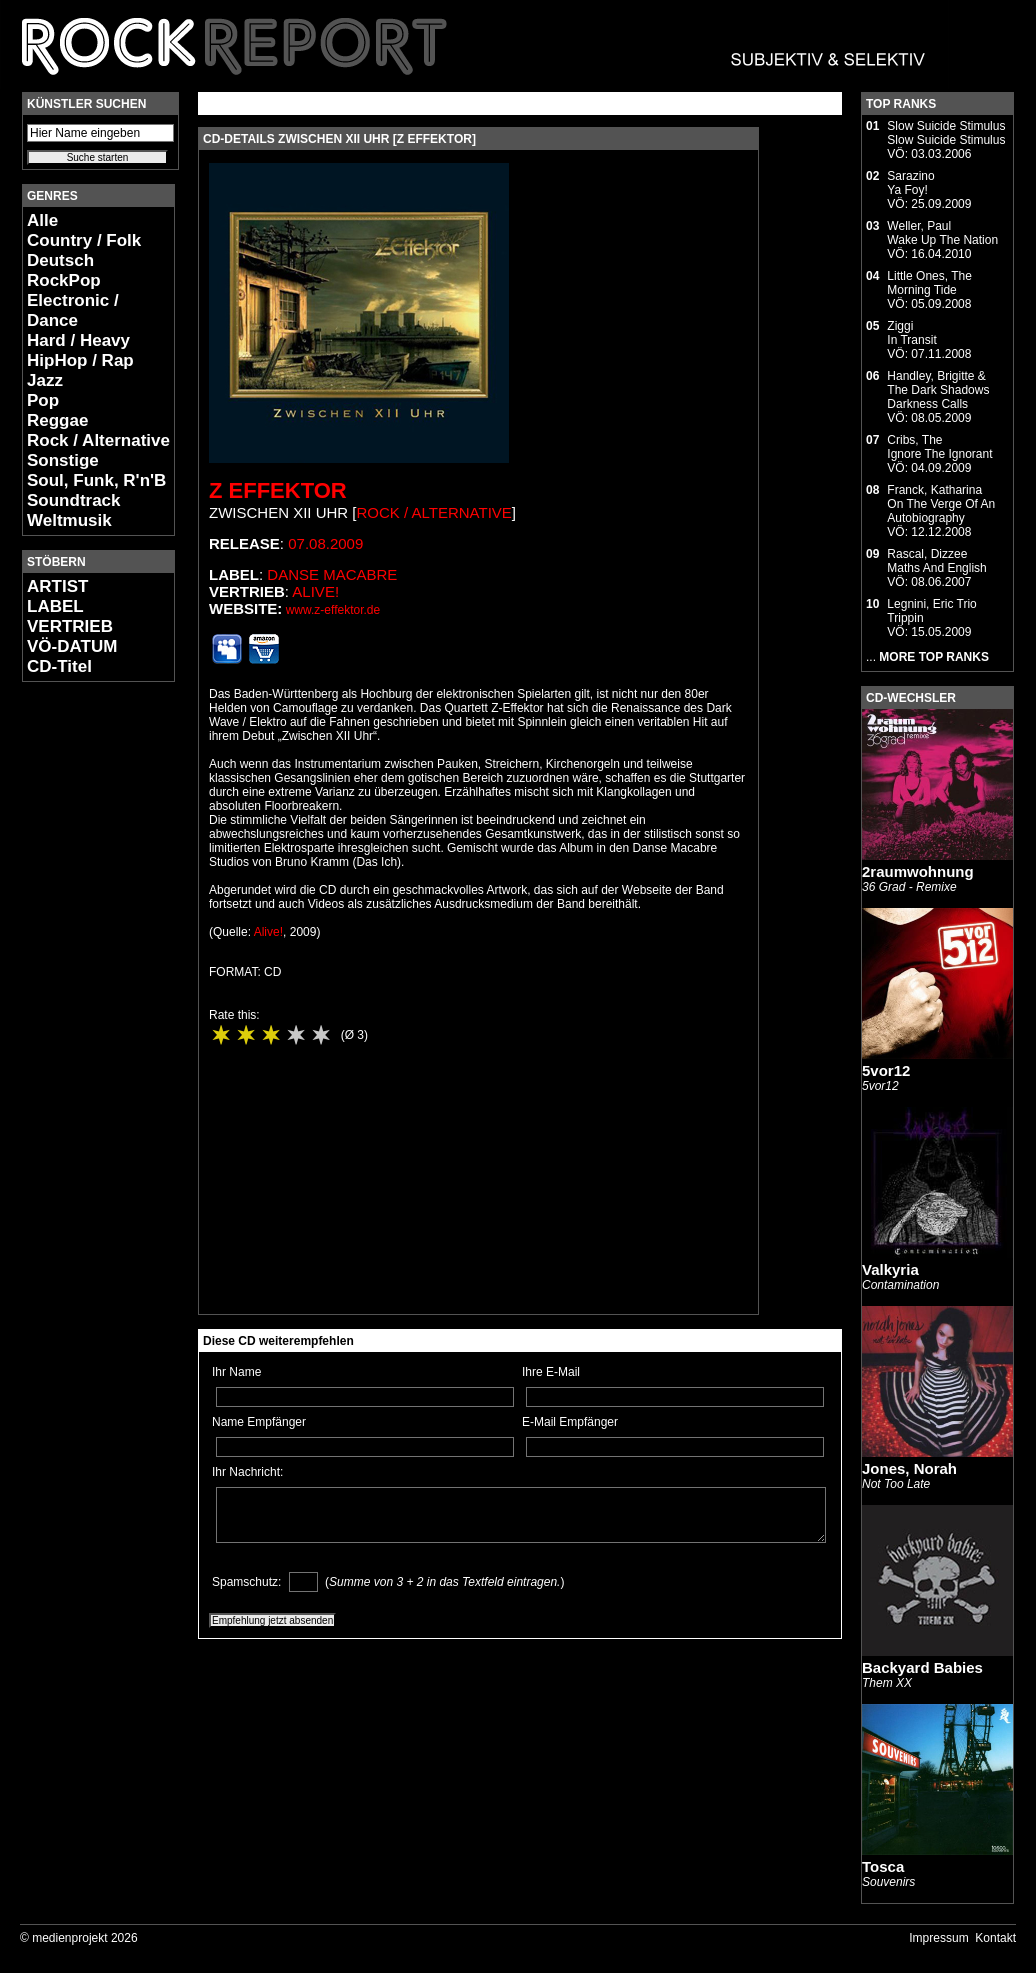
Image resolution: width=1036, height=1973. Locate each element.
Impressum (938, 1938)
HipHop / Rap (80, 360)
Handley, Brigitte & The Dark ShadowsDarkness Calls (938, 390)
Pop (43, 400)
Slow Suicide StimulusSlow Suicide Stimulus (946, 133)
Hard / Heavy (78, 340)
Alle (42, 220)
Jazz (45, 380)
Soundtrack (74, 500)
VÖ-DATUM (72, 646)
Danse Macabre (332, 574)
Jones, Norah (909, 1468)
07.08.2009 (325, 543)
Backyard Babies (922, 1667)
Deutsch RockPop (64, 270)
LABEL (55, 606)
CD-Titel (59, 666)
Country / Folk (84, 240)
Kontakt (995, 1938)
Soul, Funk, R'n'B (96, 480)
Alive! (315, 591)
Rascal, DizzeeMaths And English (936, 561)
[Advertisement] (82, 996)
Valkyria (890, 1269)
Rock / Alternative (98, 440)
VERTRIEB (70, 626)
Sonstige (63, 460)
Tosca (883, 1866)
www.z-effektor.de (333, 610)
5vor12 (886, 1070)
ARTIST (57, 586)
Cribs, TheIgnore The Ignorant (939, 447)
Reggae (57, 420)
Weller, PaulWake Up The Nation (942, 233)
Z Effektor (278, 490)
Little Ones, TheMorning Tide (929, 283)
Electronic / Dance (73, 310)
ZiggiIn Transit (911, 333)
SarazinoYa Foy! (910, 183)
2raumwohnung (918, 871)
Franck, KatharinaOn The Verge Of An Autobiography (941, 504)
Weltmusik (69, 520)
